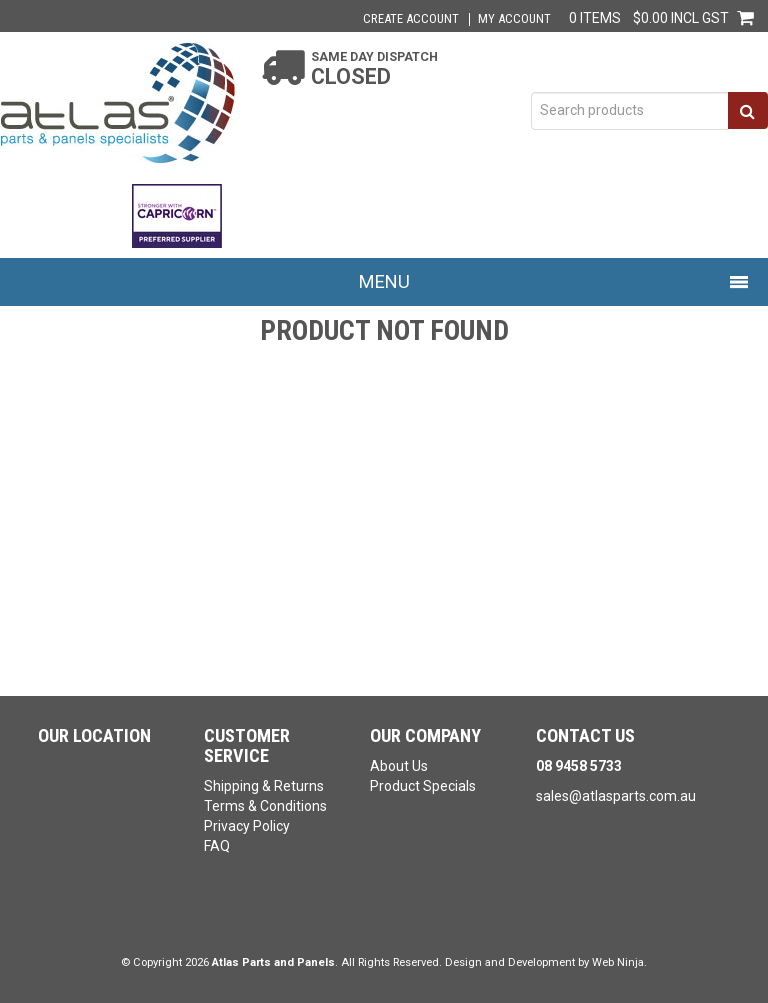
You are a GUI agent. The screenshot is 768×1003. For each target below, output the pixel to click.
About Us (399, 766)
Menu (384, 281)
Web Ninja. (619, 962)
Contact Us (585, 735)
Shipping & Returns (264, 786)
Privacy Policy (247, 826)
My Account (514, 19)
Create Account (411, 19)
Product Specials (423, 786)
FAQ (217, 846)
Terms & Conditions (265, 806)
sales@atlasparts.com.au (616, 796)
